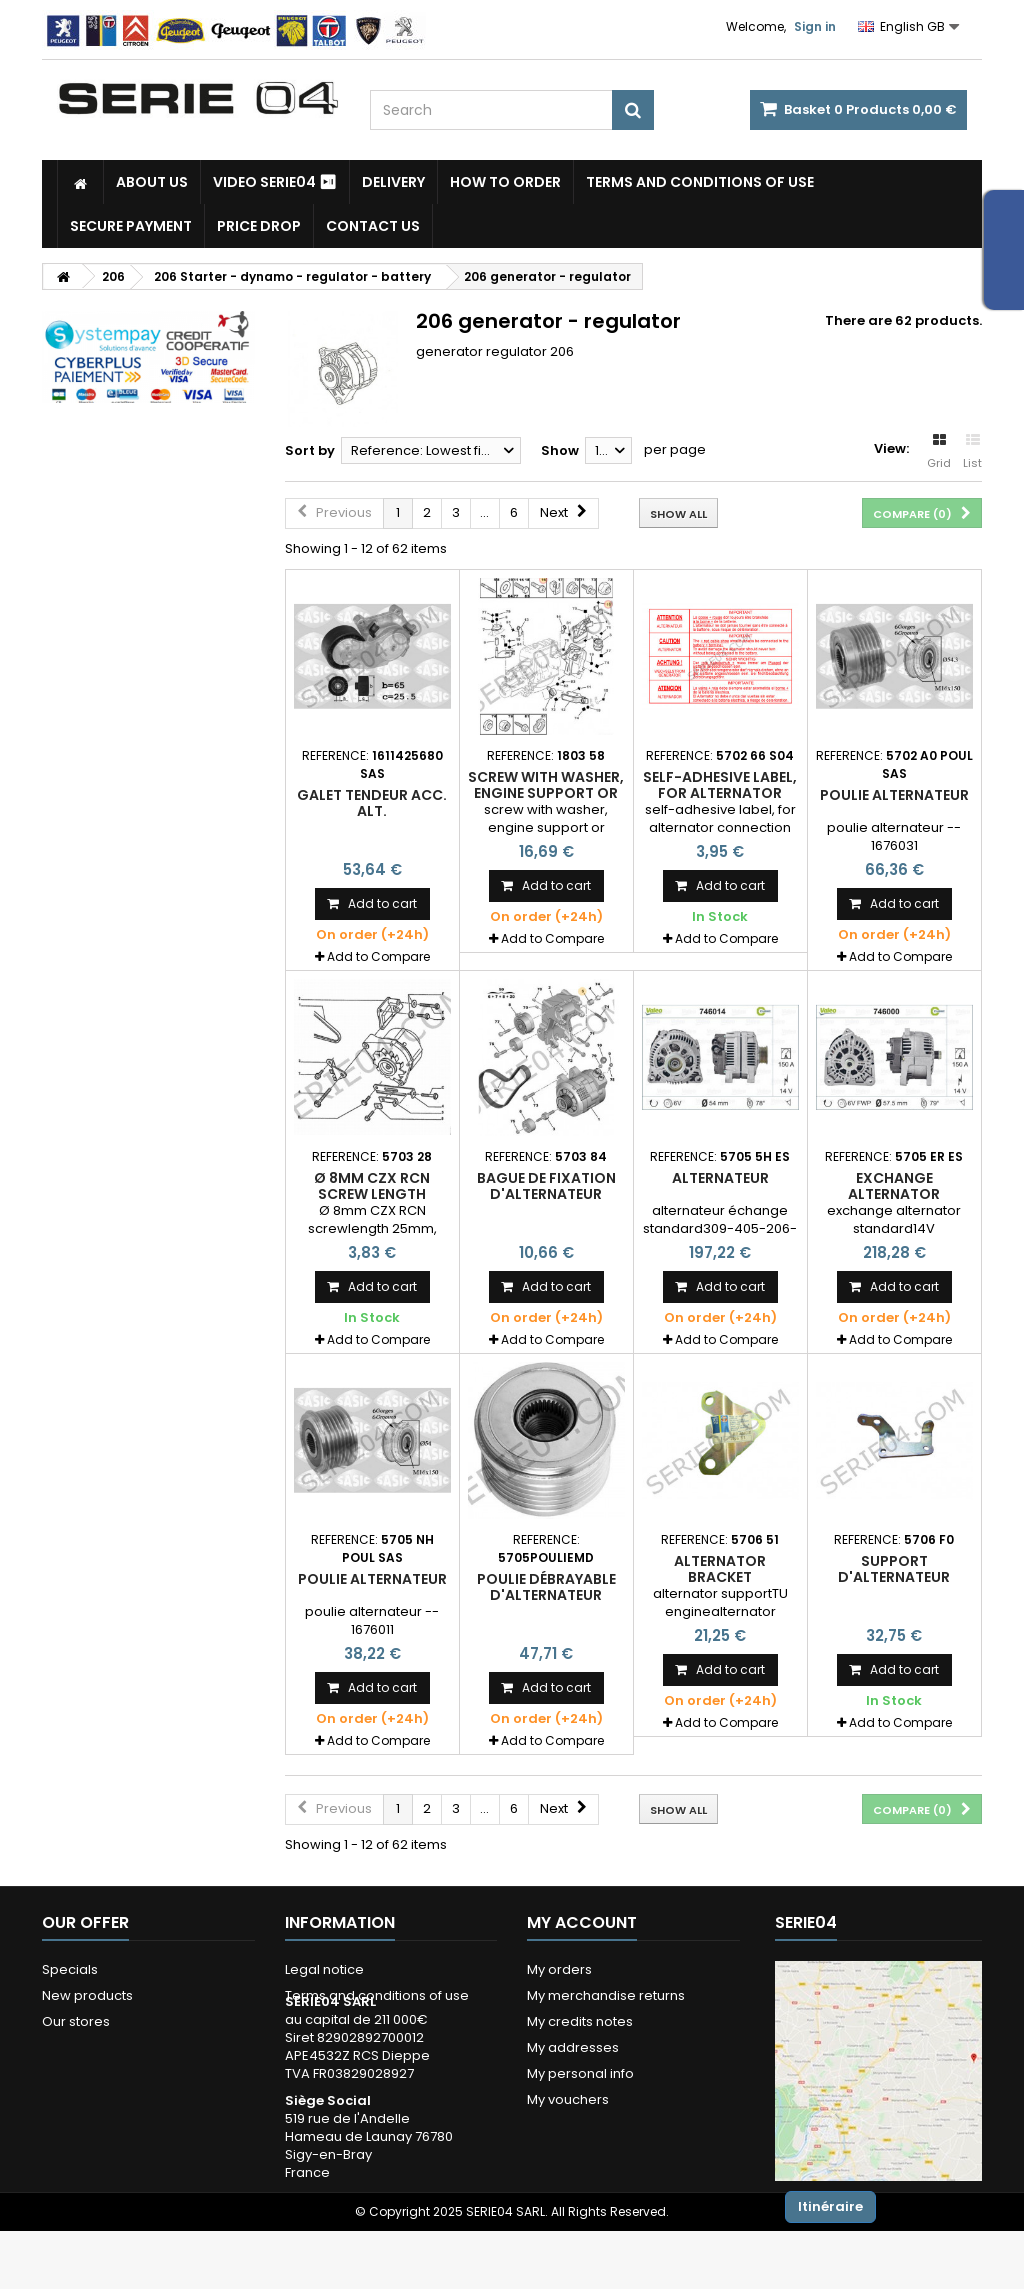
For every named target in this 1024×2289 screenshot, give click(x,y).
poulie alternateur (894, 795)
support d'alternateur (894, 1569)
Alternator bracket (720, 1569)
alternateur (720, 1178)
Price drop (259, 226)
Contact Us (373, 226)
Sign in (815, 26)
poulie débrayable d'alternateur (546, 1587)
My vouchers (568, 2099)
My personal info (580, 2073)
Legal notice (324, 1969)
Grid (939, 452)
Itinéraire (830, 2206)
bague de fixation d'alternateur (546, 1186)
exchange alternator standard (894, 1194)
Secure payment (131, 226)
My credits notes (580, 2021)
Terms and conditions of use (700, 182)
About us (152, 182)
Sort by (310, 450)
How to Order (505, 182)
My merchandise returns (606, 1995)
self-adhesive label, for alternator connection (720, 793)
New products (87, 1995)
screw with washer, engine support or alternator (546, 793)
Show (560, 450)
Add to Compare (378, 956)
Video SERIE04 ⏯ (275, 182)
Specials (70, 1969)
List (972, 452)
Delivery (393, 182)
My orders (559, 1969)
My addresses (573, 2047)
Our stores (76, 2021)
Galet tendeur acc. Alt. (372, 803)
